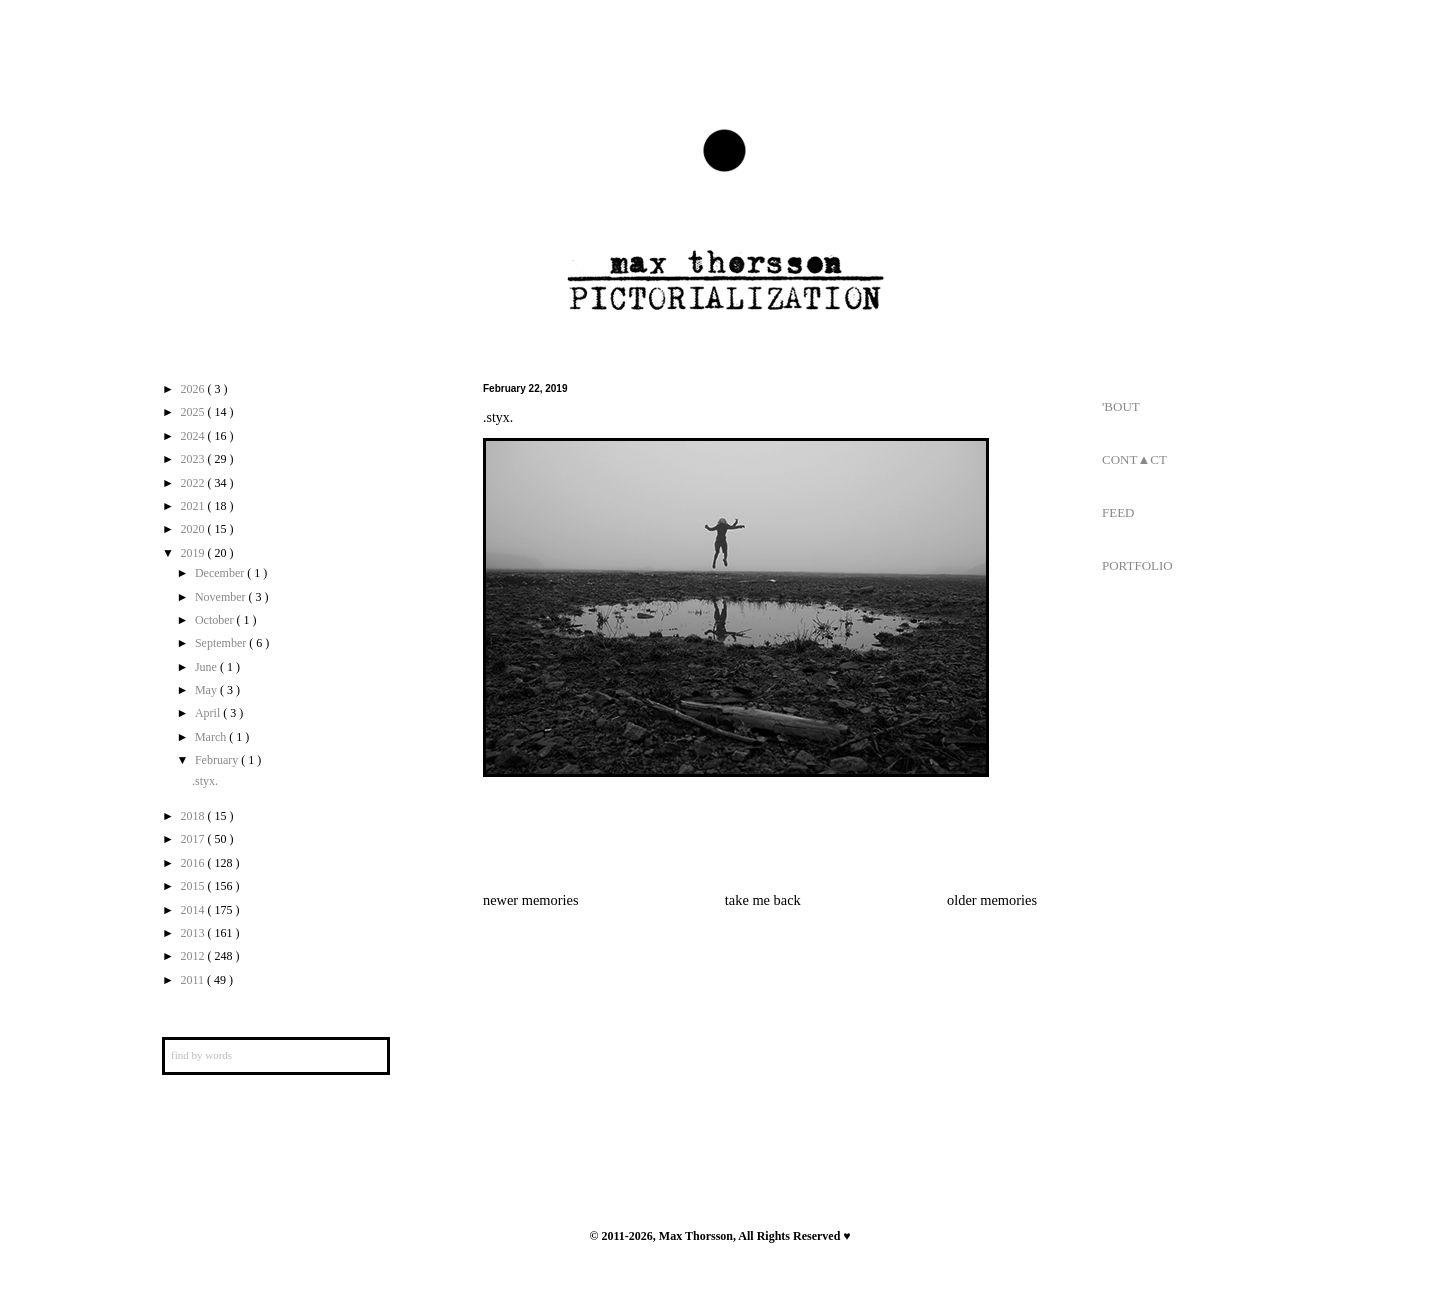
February (218, 760)
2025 (194, 412)
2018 (194, 816)
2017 (194, 839)
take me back (763, 900)
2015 (194, 886)
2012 (194, 956)
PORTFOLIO (1137, 565)
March (212, 737)
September (222, 643)
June (207, 667)
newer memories (531, 900)
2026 (194, 389)
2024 (194, 436)
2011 (194, 980)
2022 (194, 483)
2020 (194, 529)
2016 (194, 863)
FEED (1118, 512)
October (216, 620)
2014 (194, 910)
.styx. (205, 781)
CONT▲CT (1134, 459)
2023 (194, 459)
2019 (194, 553)
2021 (194, 506)
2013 (194, 933)
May (207, 690)
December (221, 573)
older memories (992, 900)
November (222, 597)
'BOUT (1121, 406)
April (209, 713)
